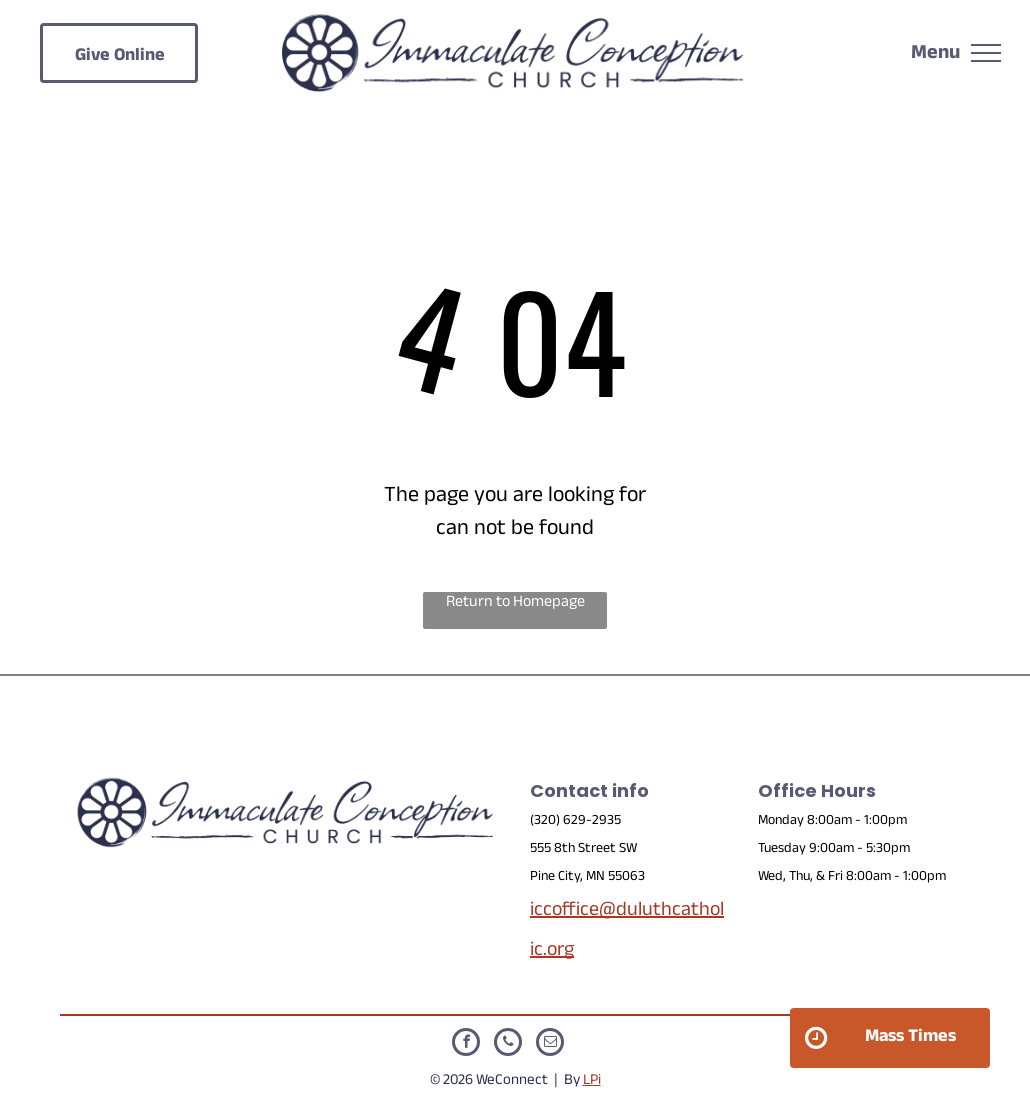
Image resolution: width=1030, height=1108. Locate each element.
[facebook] (466, 1044)
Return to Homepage (515, 604)
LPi (592, 1081)
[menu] (986, 53)
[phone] (508, 1044)
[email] (550, 1044)
